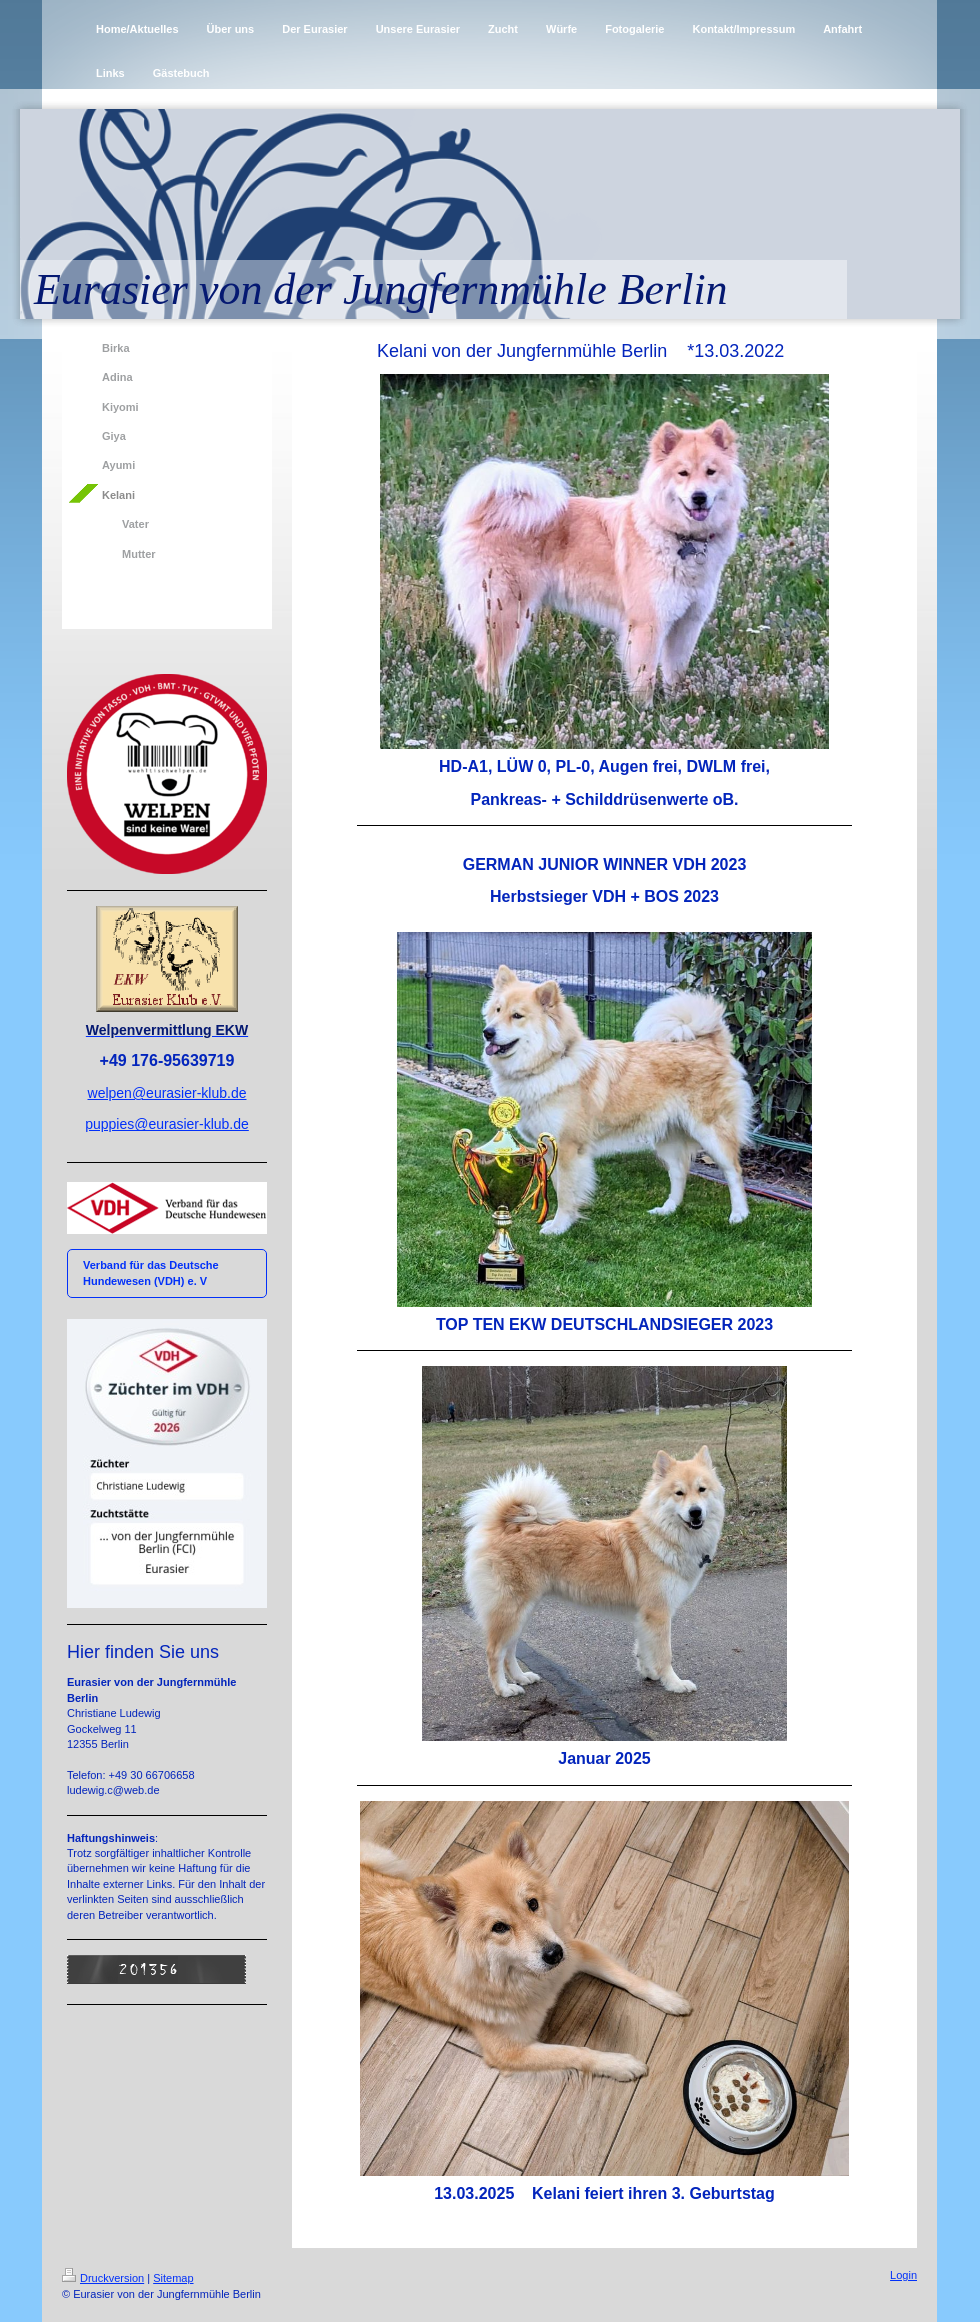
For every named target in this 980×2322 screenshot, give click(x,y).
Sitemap (173, 2278)
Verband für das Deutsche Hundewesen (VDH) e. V (151, 1272)
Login (903, 2275)
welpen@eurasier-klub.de (167, 1093)
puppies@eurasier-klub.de (167, 1124)
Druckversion (103, 2278)
